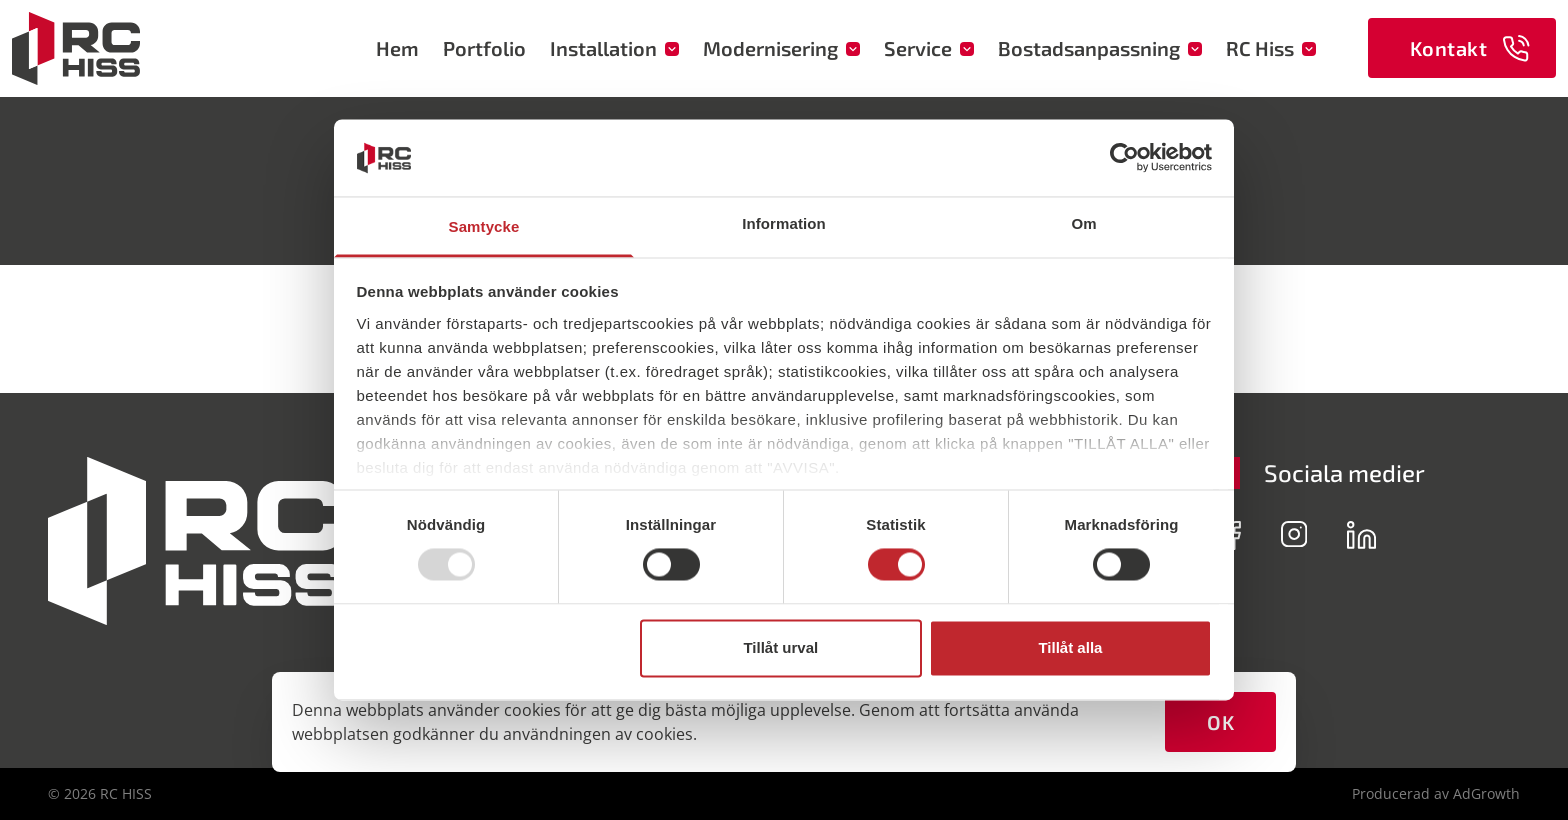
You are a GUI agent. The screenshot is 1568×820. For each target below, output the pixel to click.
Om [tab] (1083, 223)
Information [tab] (784, 223)
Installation (614, 48)
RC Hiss (1271, 48)
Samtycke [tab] (484, 226)
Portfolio (484, 48)
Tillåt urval (780, 647)
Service (929, 48)
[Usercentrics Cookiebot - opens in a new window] (1124, 158)
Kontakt (1470, 48)
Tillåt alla (1070, 647)
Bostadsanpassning (1100, 48)
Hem (397, 48)
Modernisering (781, 48)
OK (1220, 722)
